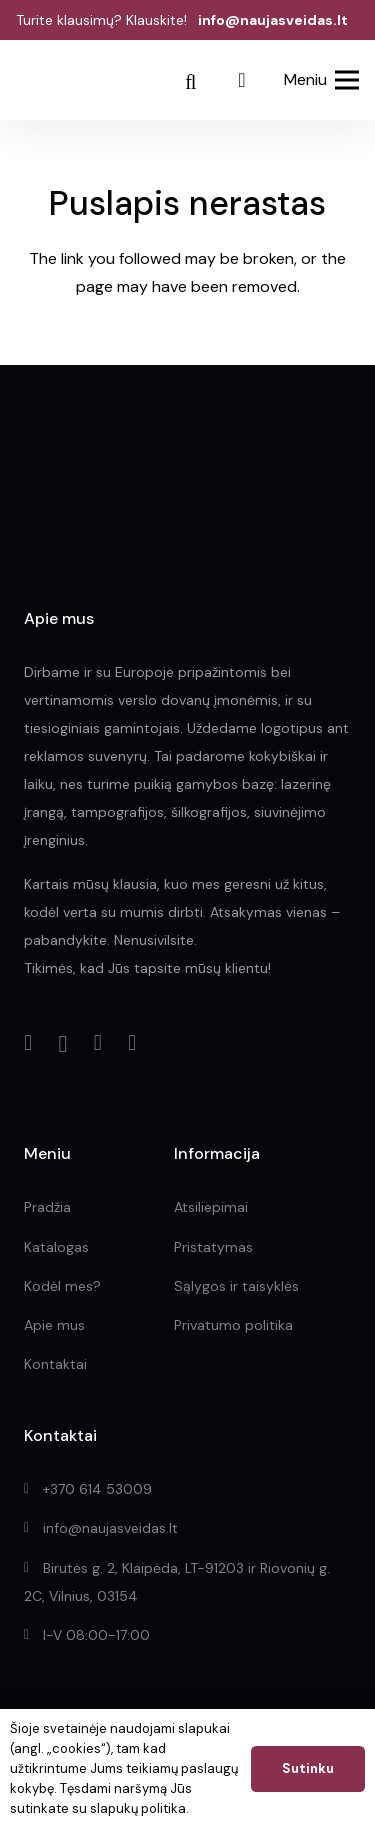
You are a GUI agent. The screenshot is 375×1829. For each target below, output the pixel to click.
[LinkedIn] (98, 1043)
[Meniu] (321, 80)
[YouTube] (132, 1043)
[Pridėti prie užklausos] (242, 80)
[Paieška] (191, 82)
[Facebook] (28, 1043)
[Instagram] (62, 1044)
